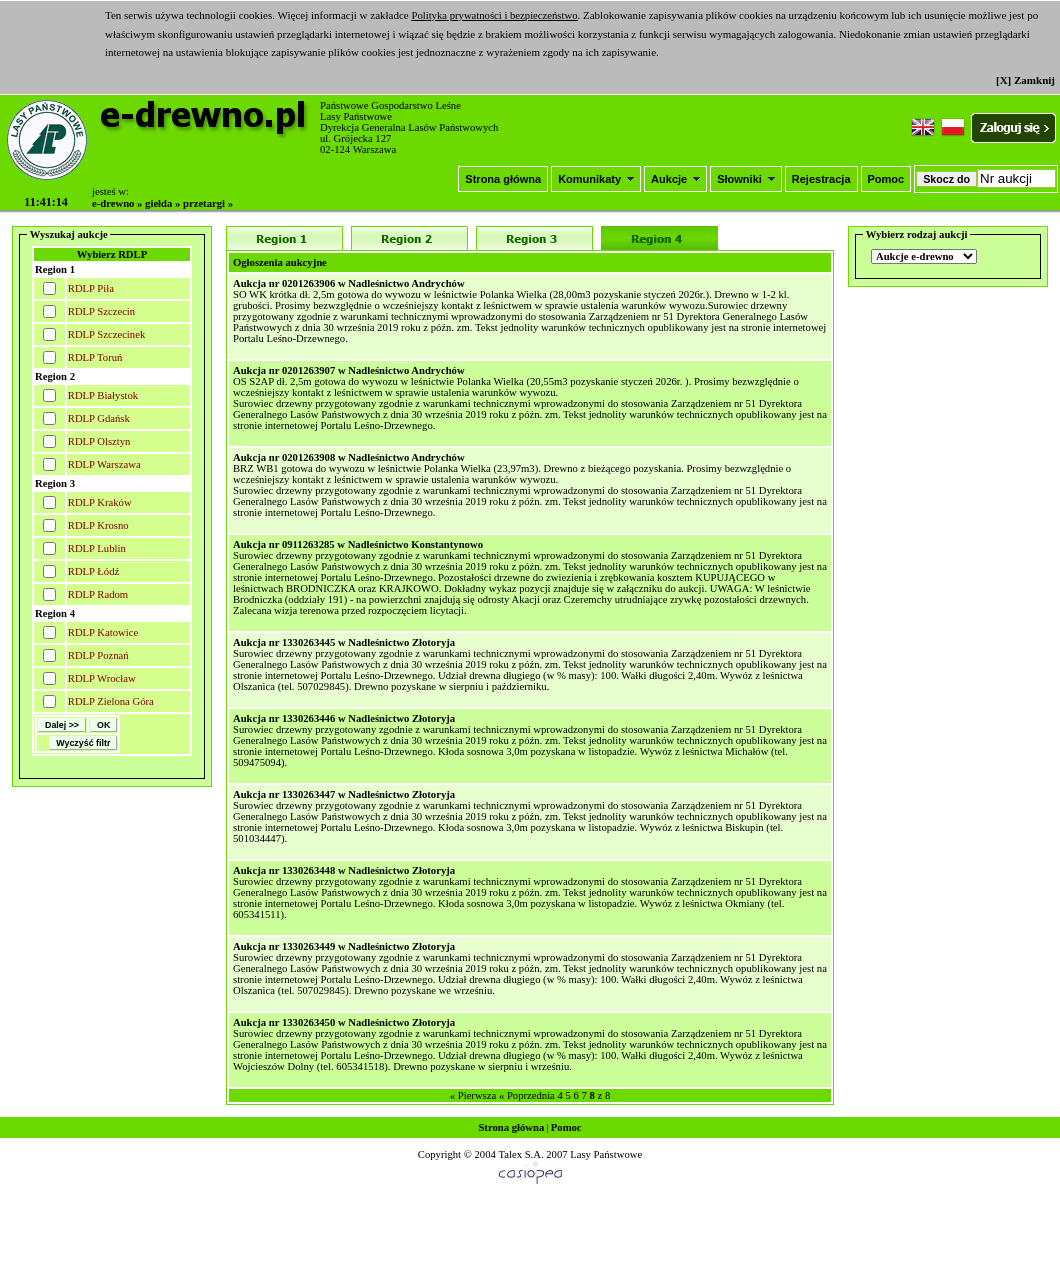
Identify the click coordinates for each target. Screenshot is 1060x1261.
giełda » (162, 203)
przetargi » (208, 203)
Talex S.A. (520, 1154)
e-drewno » (117, 203)
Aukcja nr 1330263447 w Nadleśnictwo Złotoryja (344, 794)
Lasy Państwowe (606, 1154)
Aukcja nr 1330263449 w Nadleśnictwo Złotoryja (344, 946)
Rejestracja (821, 179)
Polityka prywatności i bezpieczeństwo (494, 15)
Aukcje (675, 179)
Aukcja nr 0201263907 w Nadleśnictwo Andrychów (349, 370)
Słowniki (746, 179)
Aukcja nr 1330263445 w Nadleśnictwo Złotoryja (344, 642)
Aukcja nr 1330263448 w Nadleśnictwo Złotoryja (344, 870)
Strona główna (503, 179)
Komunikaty (596, 179)
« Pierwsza (473, 1095)
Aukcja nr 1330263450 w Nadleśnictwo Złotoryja (344, 1022)
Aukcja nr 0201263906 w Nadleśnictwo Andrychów (349, 283)
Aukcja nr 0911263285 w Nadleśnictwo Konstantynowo (358, 544)
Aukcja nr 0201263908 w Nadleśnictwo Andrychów (349, 457)
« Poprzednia (527, 1095)
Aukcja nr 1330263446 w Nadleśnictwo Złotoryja (344, 718)
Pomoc (886, 179)
